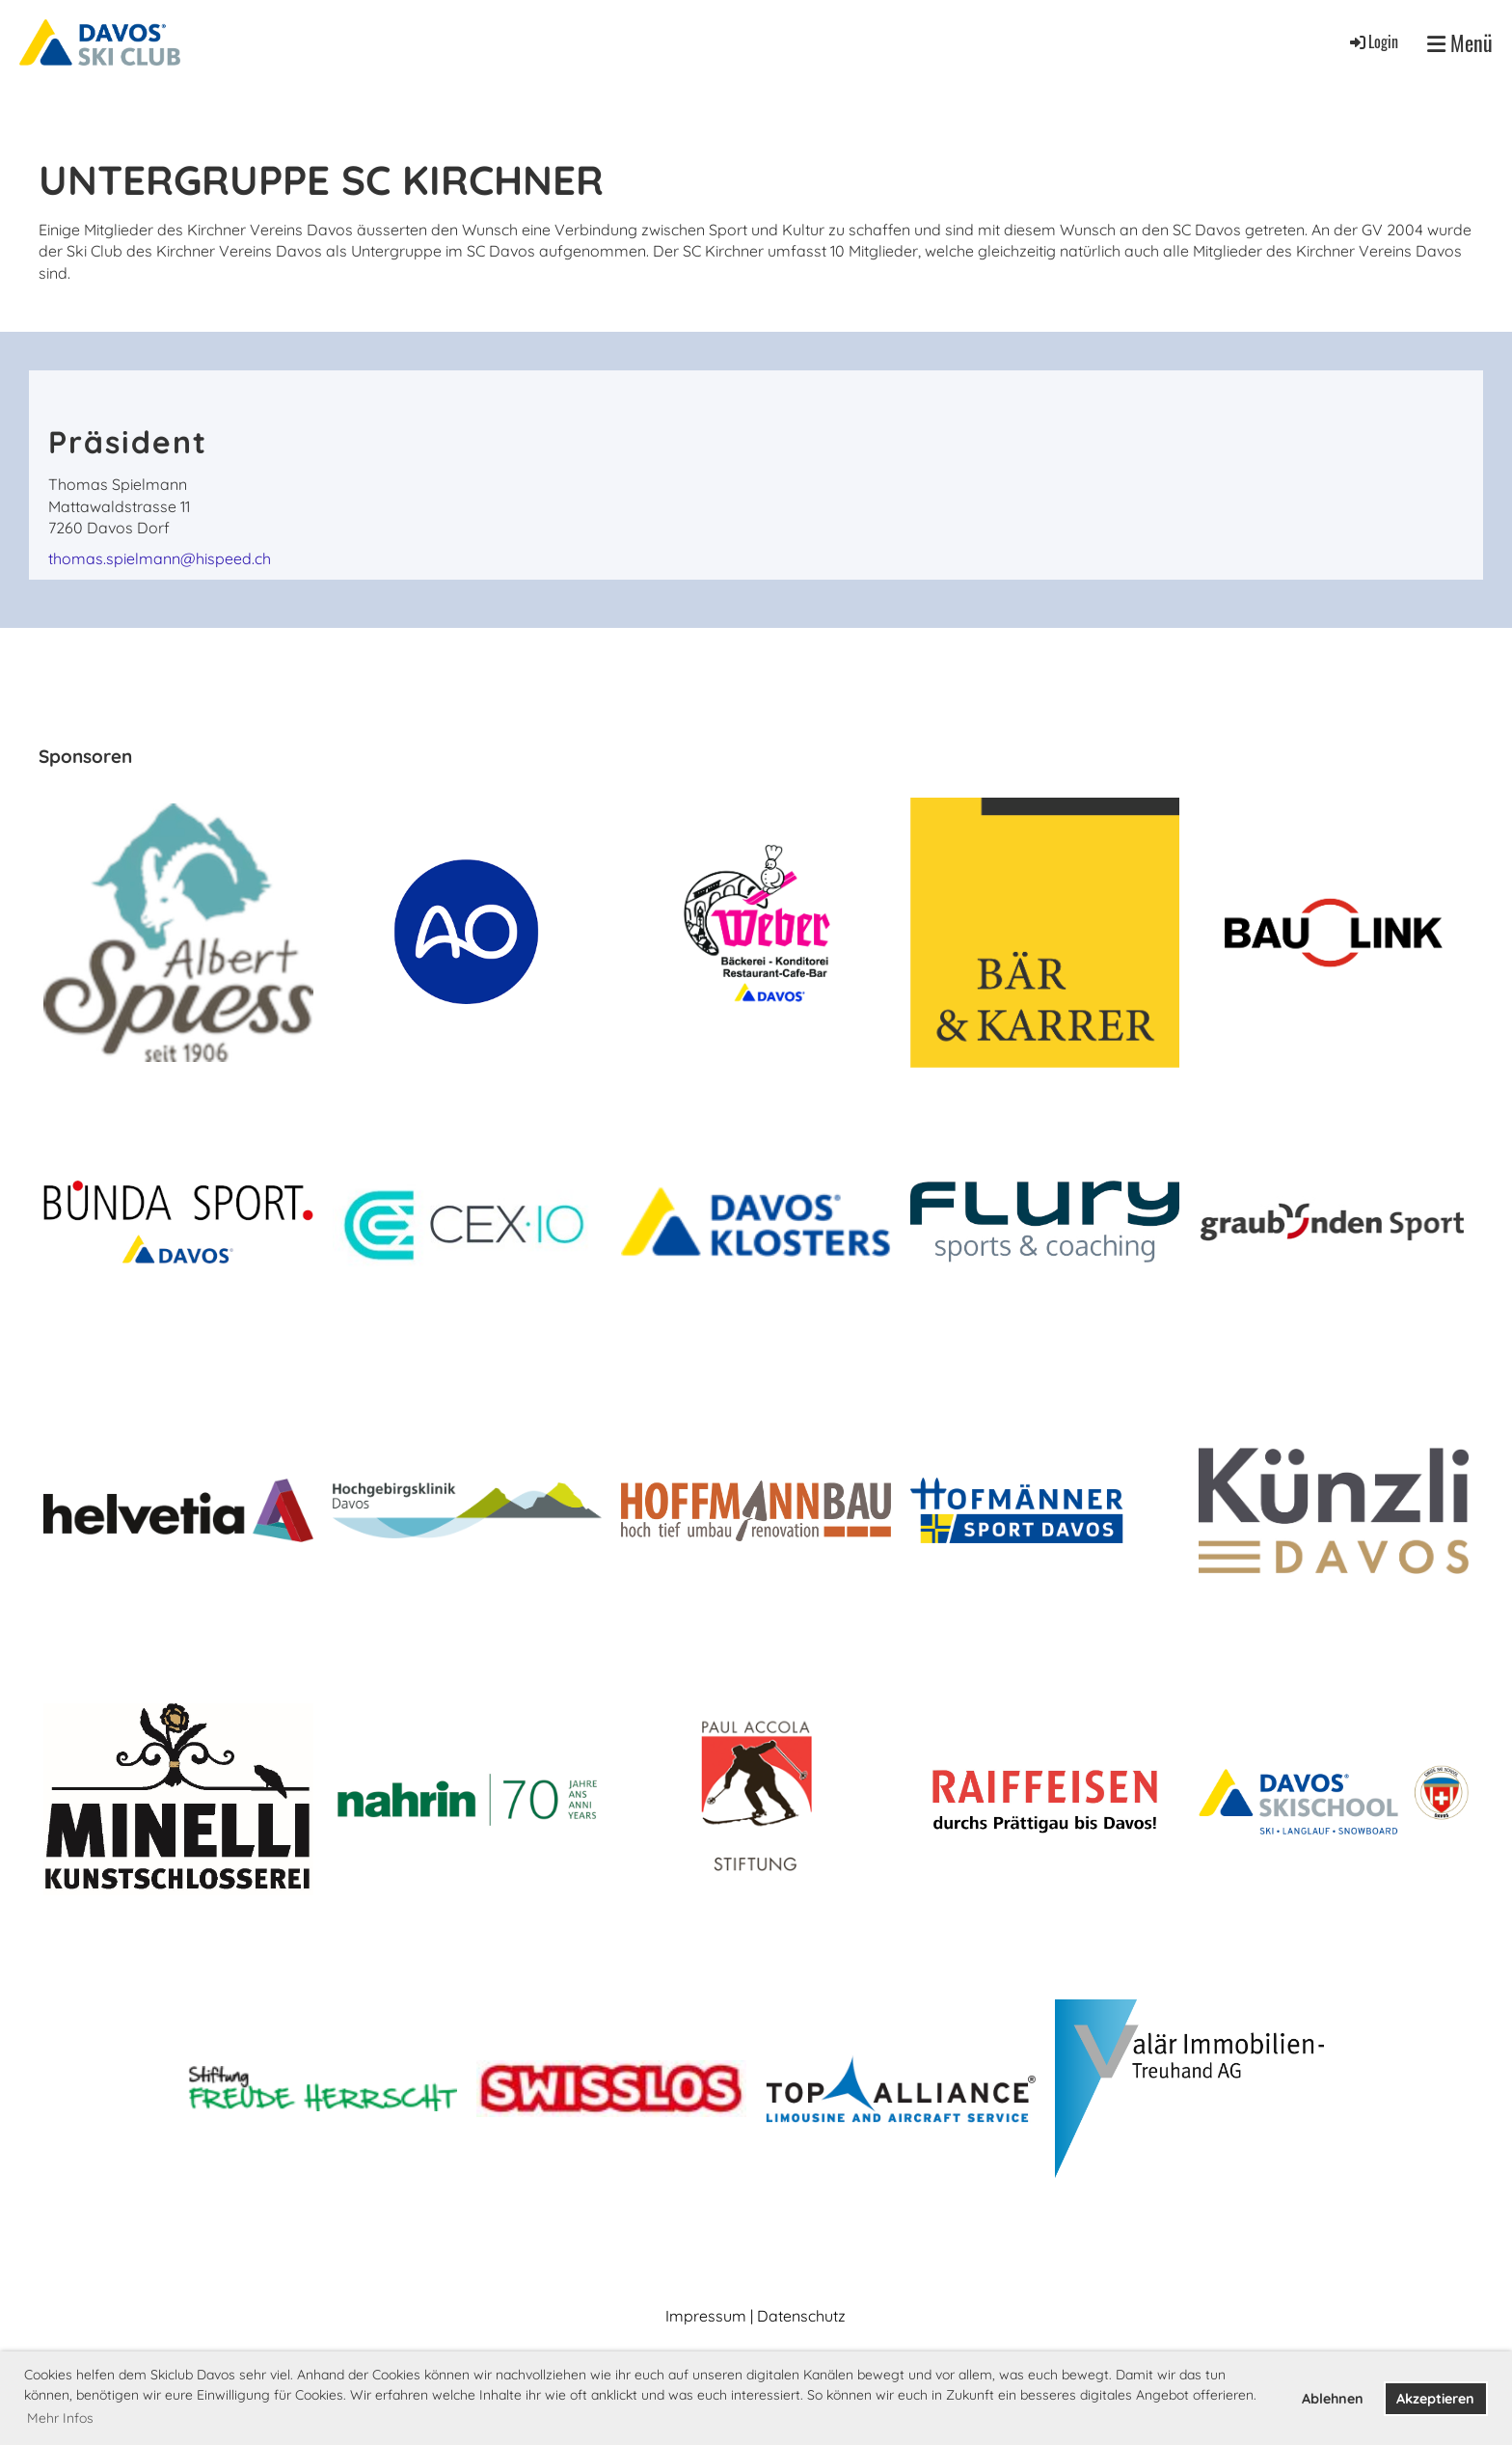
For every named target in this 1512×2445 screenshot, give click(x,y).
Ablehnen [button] (1333, 2398)
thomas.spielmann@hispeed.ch (159, 558)
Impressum (705, 2315)
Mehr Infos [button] (60, 2418)
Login (1372, 41)
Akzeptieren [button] (1435, 2398)
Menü (1460, 43)
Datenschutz (801, 2315)
